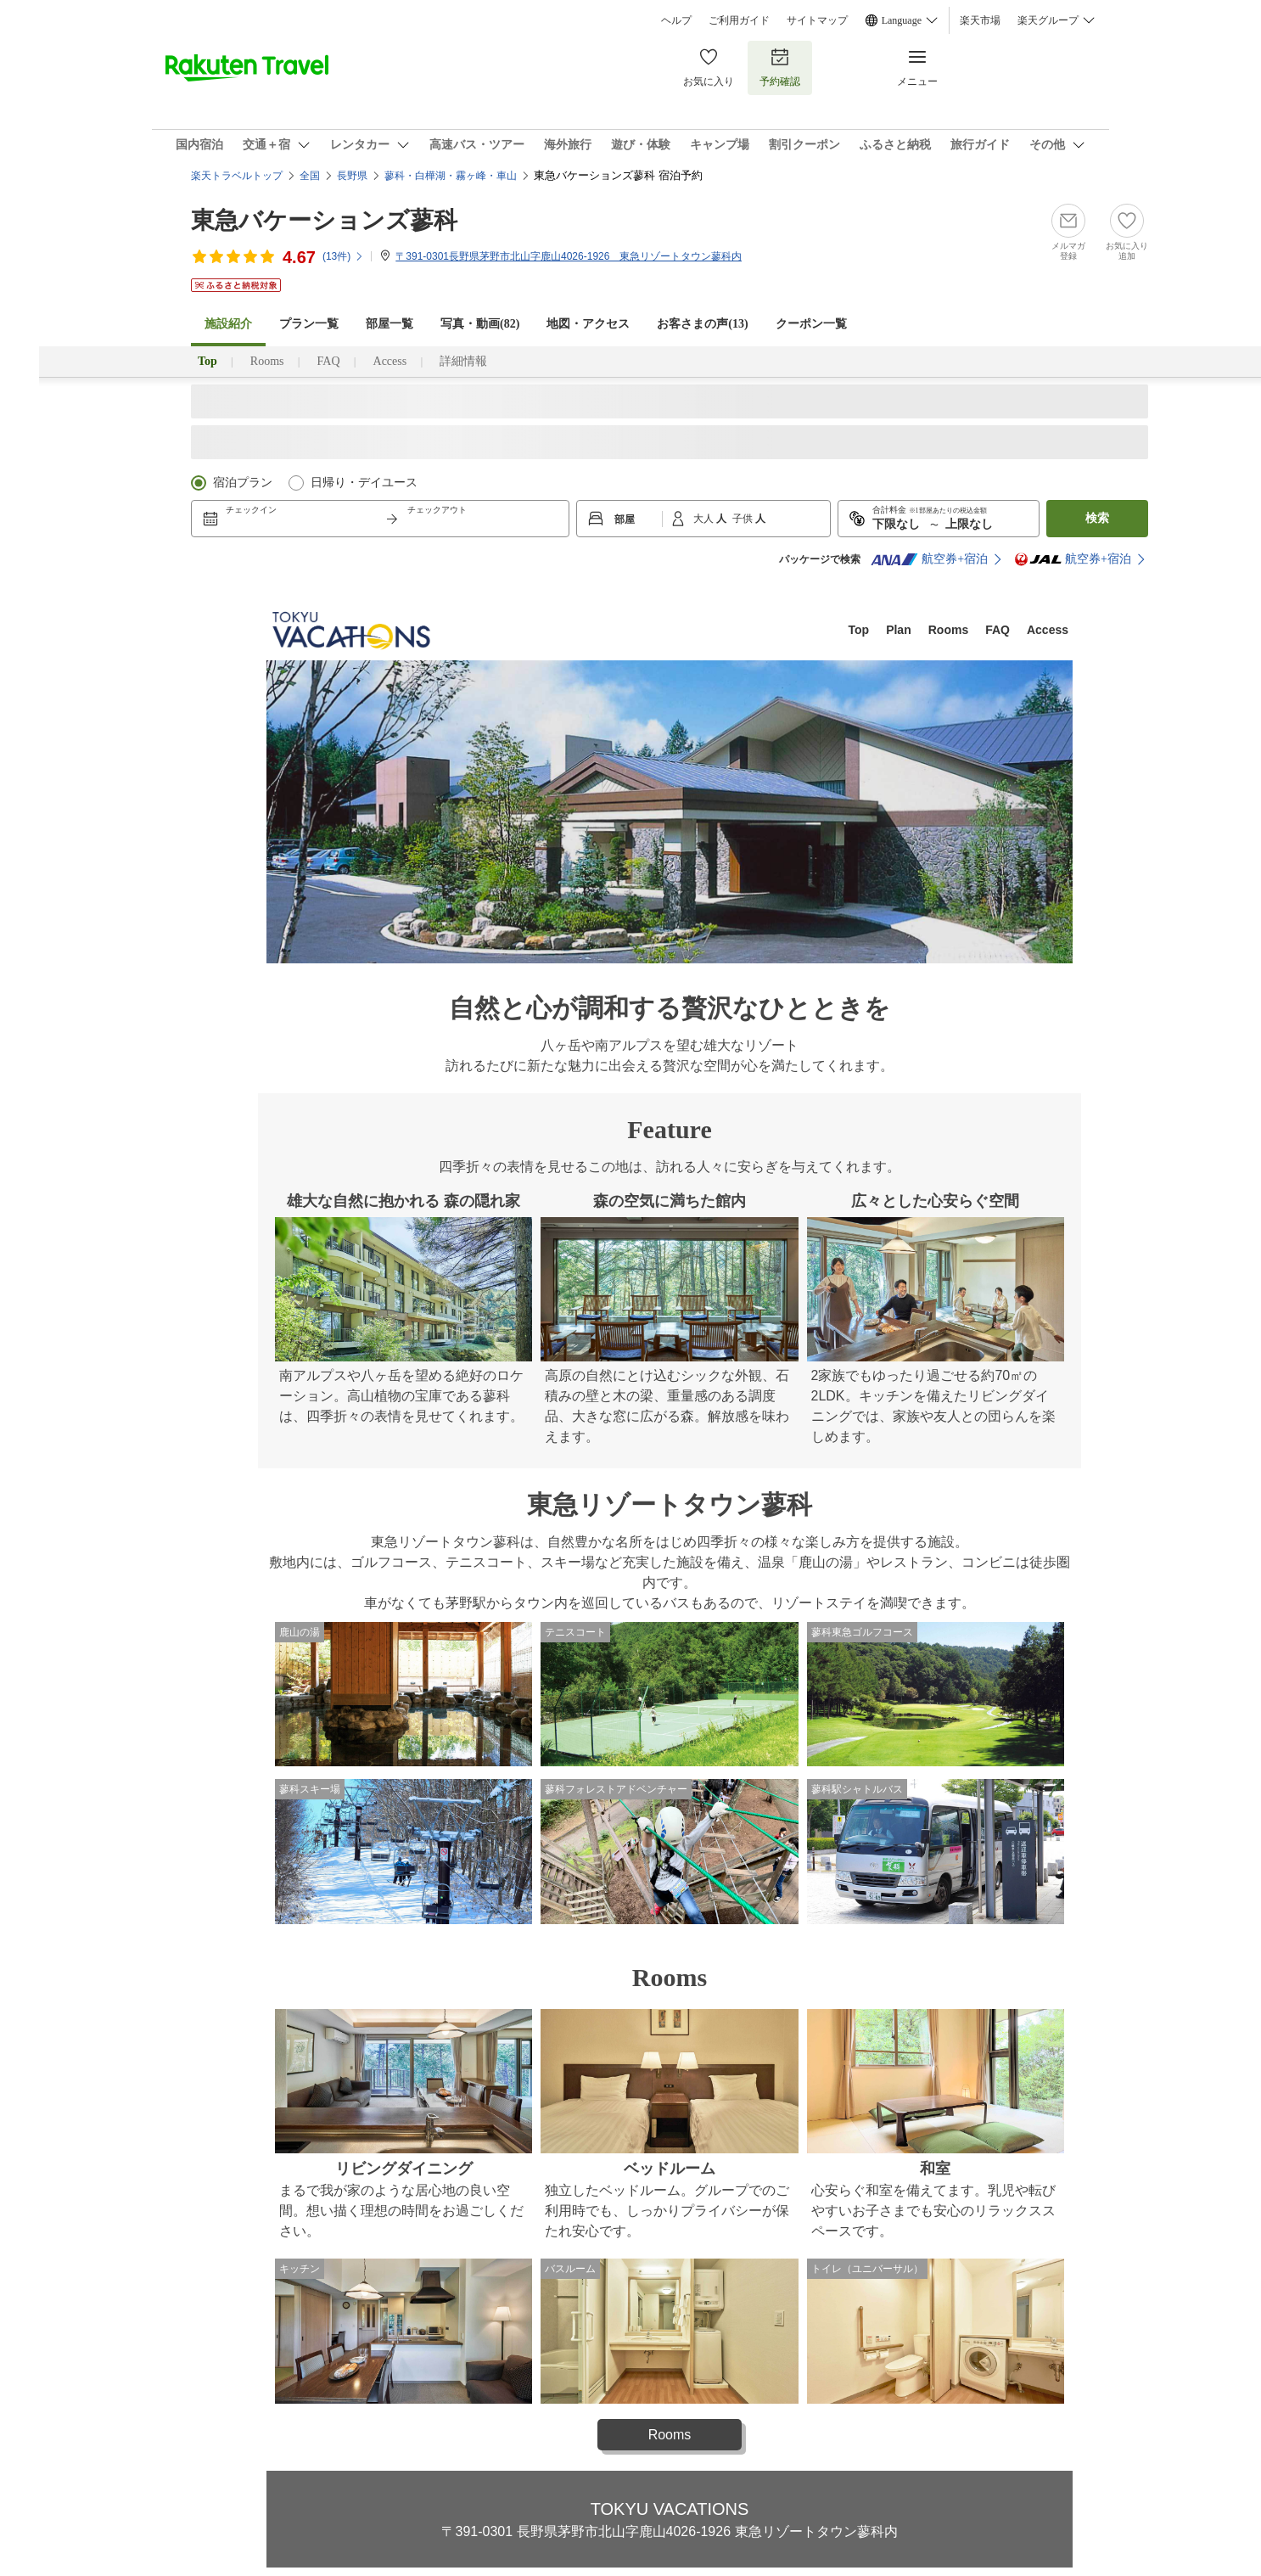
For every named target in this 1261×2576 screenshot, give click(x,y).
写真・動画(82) (479, 323)
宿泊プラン (242, 482)
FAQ (328, 361)
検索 (1097, 518)
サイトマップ (817, 20)
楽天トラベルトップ (237, 176)
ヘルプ (676, 20)
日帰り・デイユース (364, 482)
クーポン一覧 (811, 323)
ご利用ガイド (739, 20)
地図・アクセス (588, 323)
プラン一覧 (309, 323)
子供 (743, 519)
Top (859, 630)
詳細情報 (463, 361)
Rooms (267, 361)
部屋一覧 (389, 323)
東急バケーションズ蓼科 (324, 220)
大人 (704, 519)
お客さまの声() (702, 323)
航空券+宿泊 (929, 559)
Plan (898, 630)
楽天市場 (980, 20)
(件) (343, 256)
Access (390, 361)
